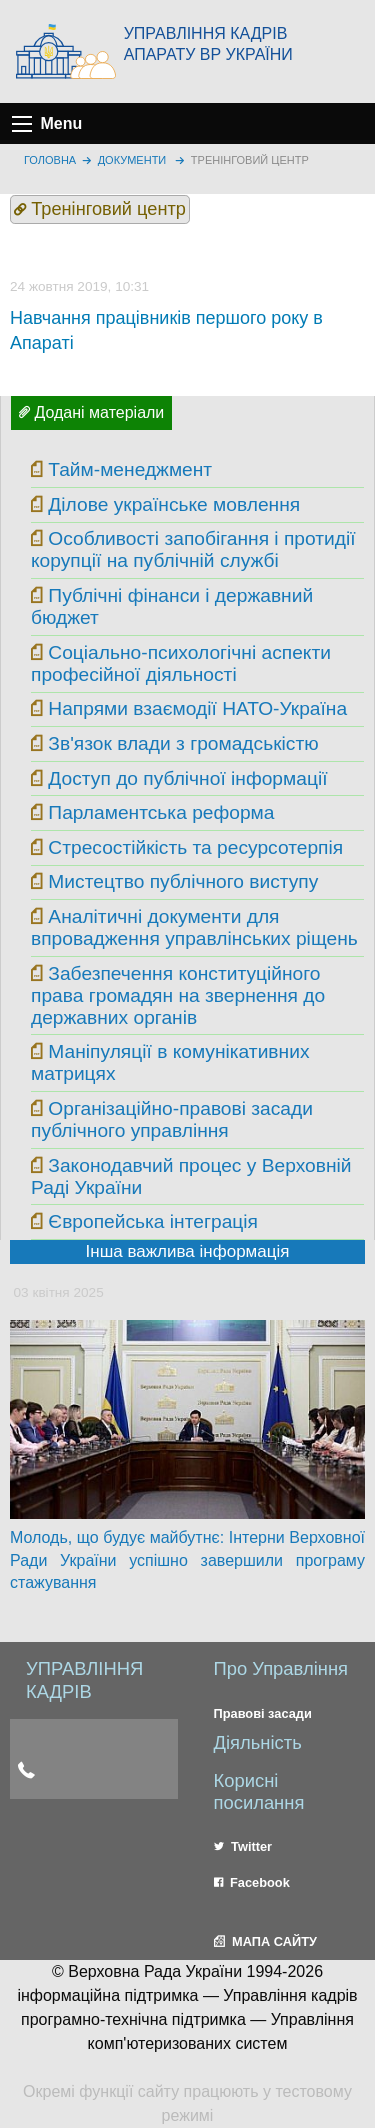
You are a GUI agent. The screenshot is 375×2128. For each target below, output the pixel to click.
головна (50, 160)
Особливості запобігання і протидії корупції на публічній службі (193, 549)
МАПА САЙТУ (265, 1941)
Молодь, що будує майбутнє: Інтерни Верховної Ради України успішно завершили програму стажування (187, 1560)
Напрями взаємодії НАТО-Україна (197, 708)
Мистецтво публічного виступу (183, 881)
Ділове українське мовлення (174, 504)
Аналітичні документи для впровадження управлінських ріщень (194, 927)
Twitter (243, 1846)
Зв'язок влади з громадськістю (183, 743)
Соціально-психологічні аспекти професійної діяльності (181, 663)
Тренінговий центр (250, 160)
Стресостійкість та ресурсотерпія (195, 847)
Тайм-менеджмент (130, 469)
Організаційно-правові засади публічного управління (172, 1119)
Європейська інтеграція (153, 1221)
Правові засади (263, 1713)
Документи (132, 160)
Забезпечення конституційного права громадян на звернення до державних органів (178, 995)
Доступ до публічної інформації (187, 778)
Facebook (252, 1882)
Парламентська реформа (161, 812)
